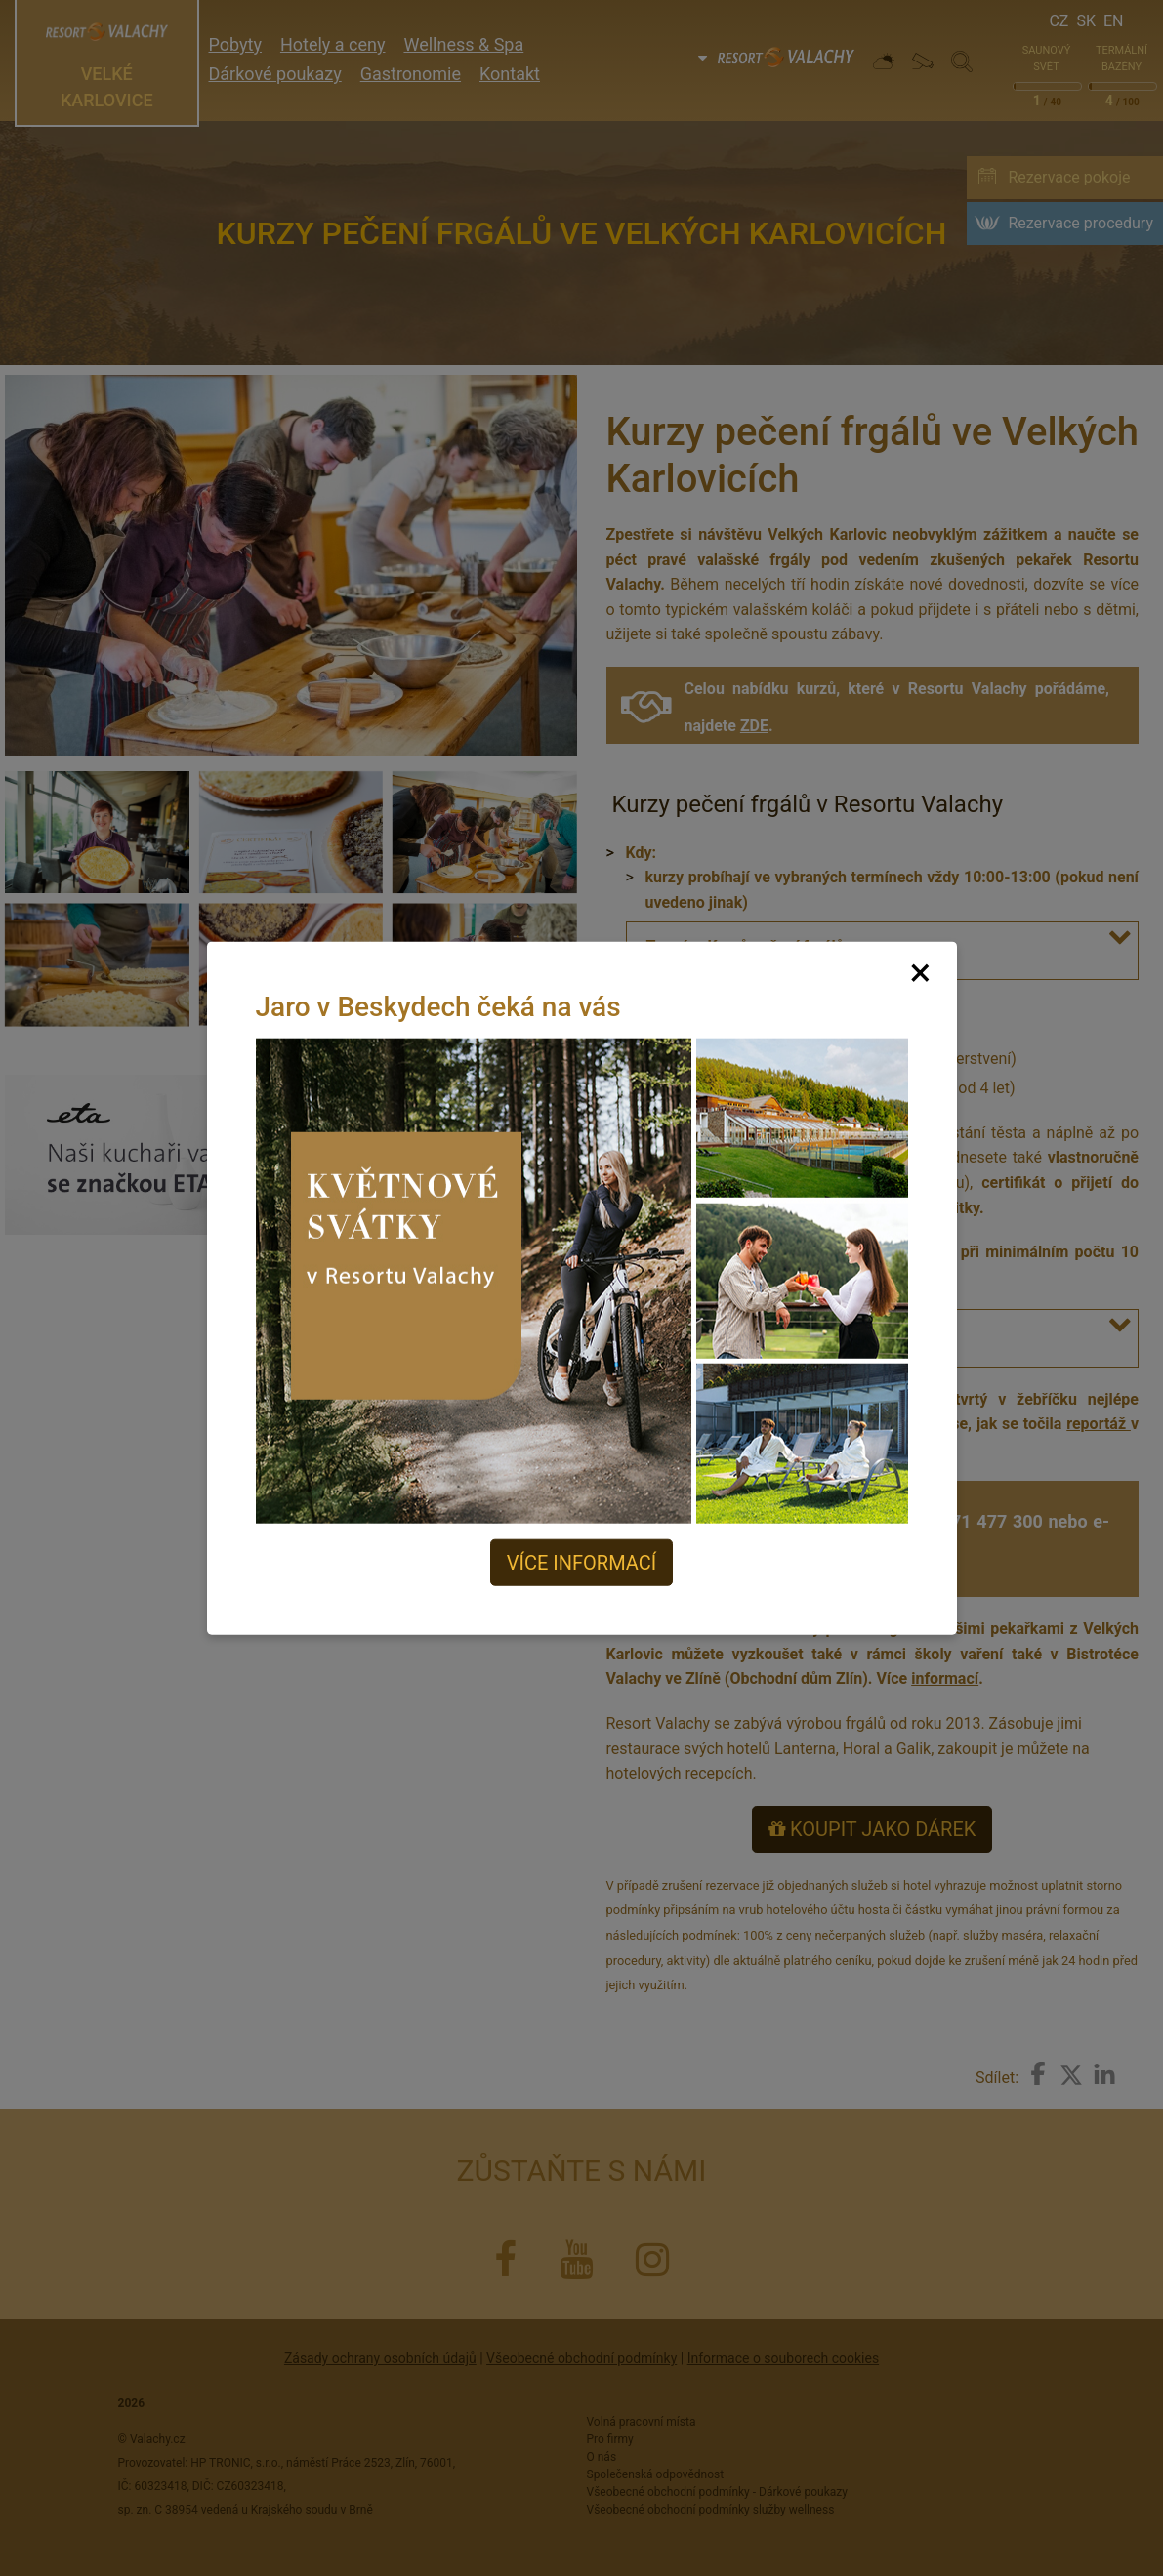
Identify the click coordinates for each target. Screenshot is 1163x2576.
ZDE (754, 725)
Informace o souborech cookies (783, 2358)
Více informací (581, 1562)
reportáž (1096, 1423)
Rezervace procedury (1080, 223)
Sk (1086, 21)
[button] (1123, 936)
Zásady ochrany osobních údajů (380, 2358)
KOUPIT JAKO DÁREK (872, 1829)
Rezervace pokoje (1069, 177)
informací (944, 1678)
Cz (1058, 21)
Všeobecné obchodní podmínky (581, 2358)
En (1113, 21)
